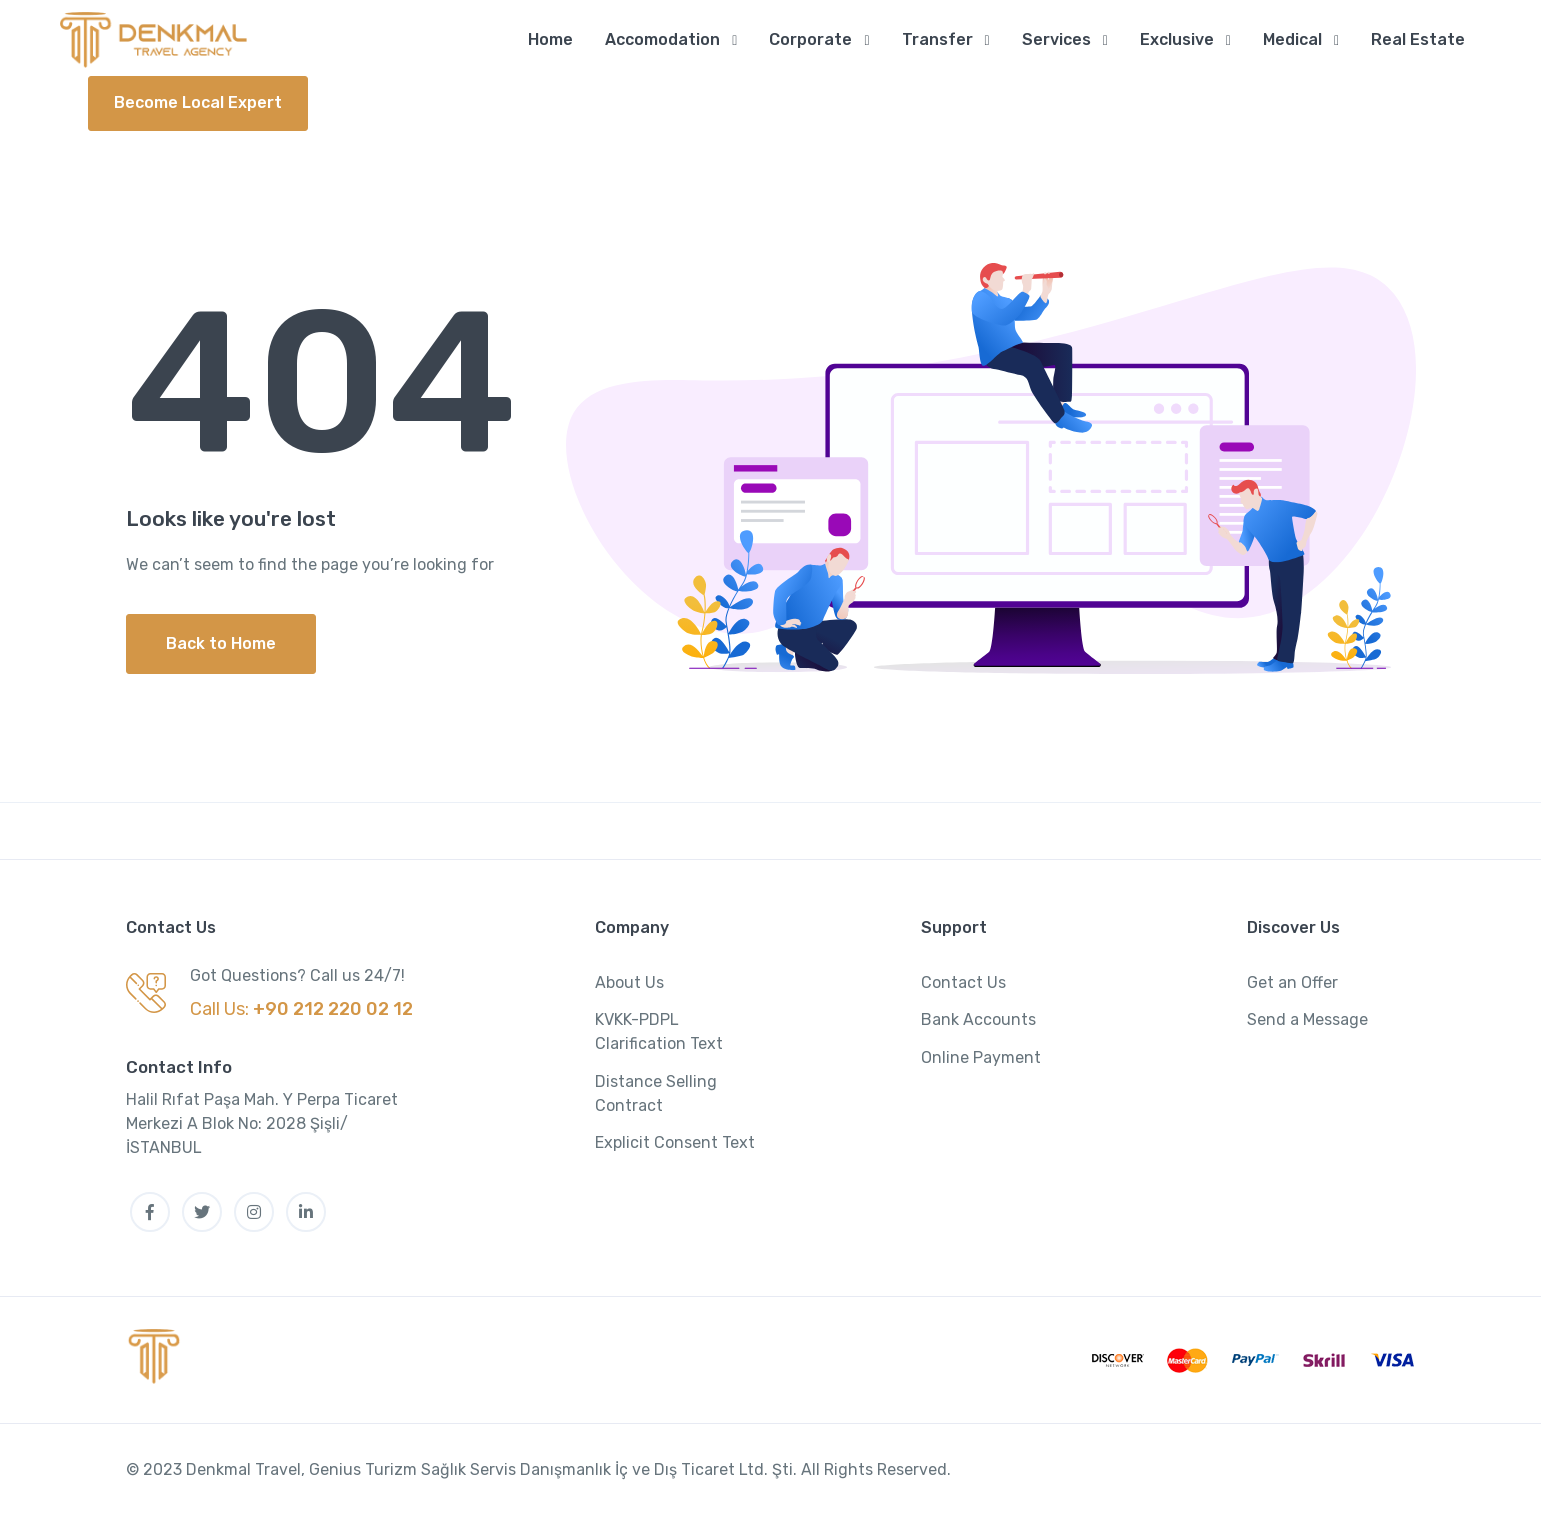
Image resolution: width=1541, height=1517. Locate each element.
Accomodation (662, 39)
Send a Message (1307, 1020)
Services (1056, 39)
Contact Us (963, 983)
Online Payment (981, 1058)
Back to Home (221, 644)
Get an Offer (1292, 983)
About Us (629, 983)
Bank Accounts (978, 1020)
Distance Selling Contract (656, 1094)
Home (550, 39)
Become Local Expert (198, 102)
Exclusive (1177, 39)
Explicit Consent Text (675, 1143)
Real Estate (1418, 39)
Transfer (937, 39)
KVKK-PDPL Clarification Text (659, 1032)
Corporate (810, 39)
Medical (1292, 39)
